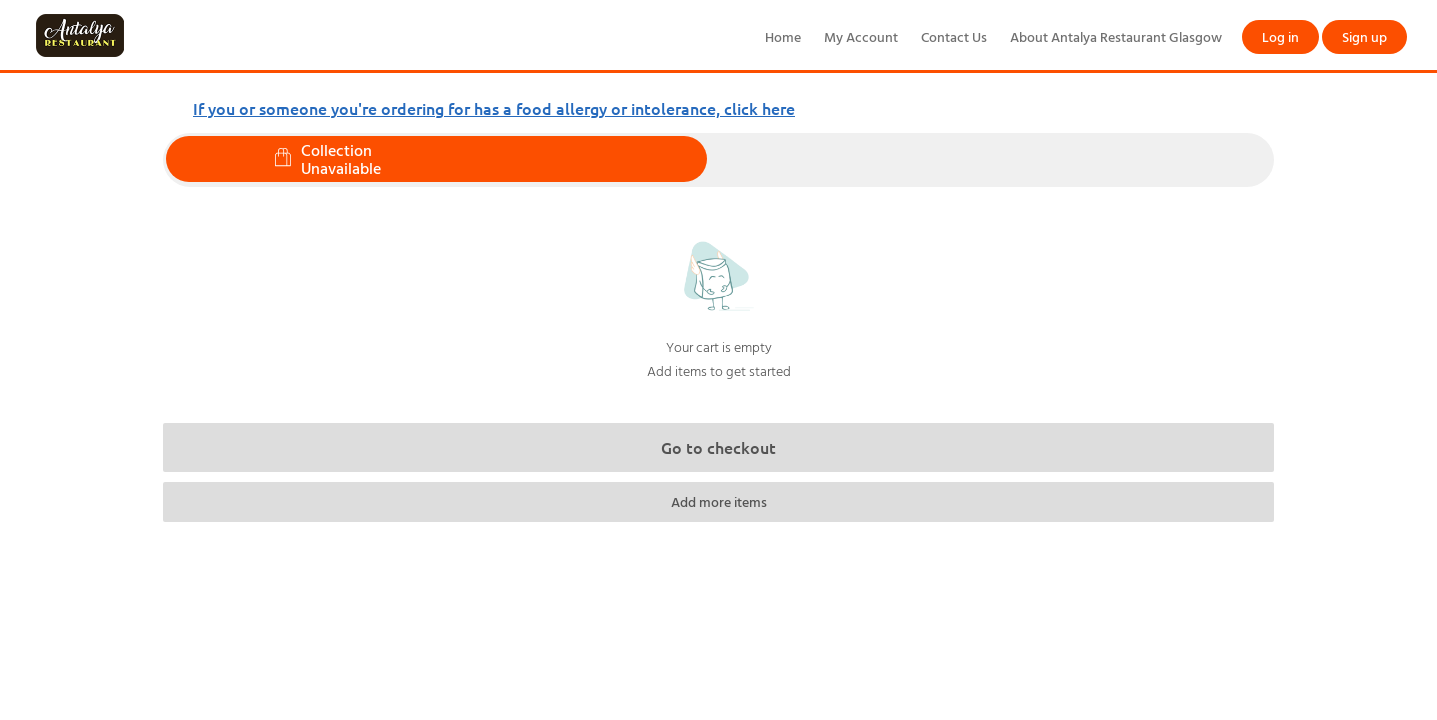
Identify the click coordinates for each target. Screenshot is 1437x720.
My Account (861, 36)
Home (783, 36)
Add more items (719, 501)
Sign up (1364, 36)
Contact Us (954, 36)
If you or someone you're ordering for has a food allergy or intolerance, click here (494, 108)
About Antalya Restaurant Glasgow (1116, 36)
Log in (1280, 36)
